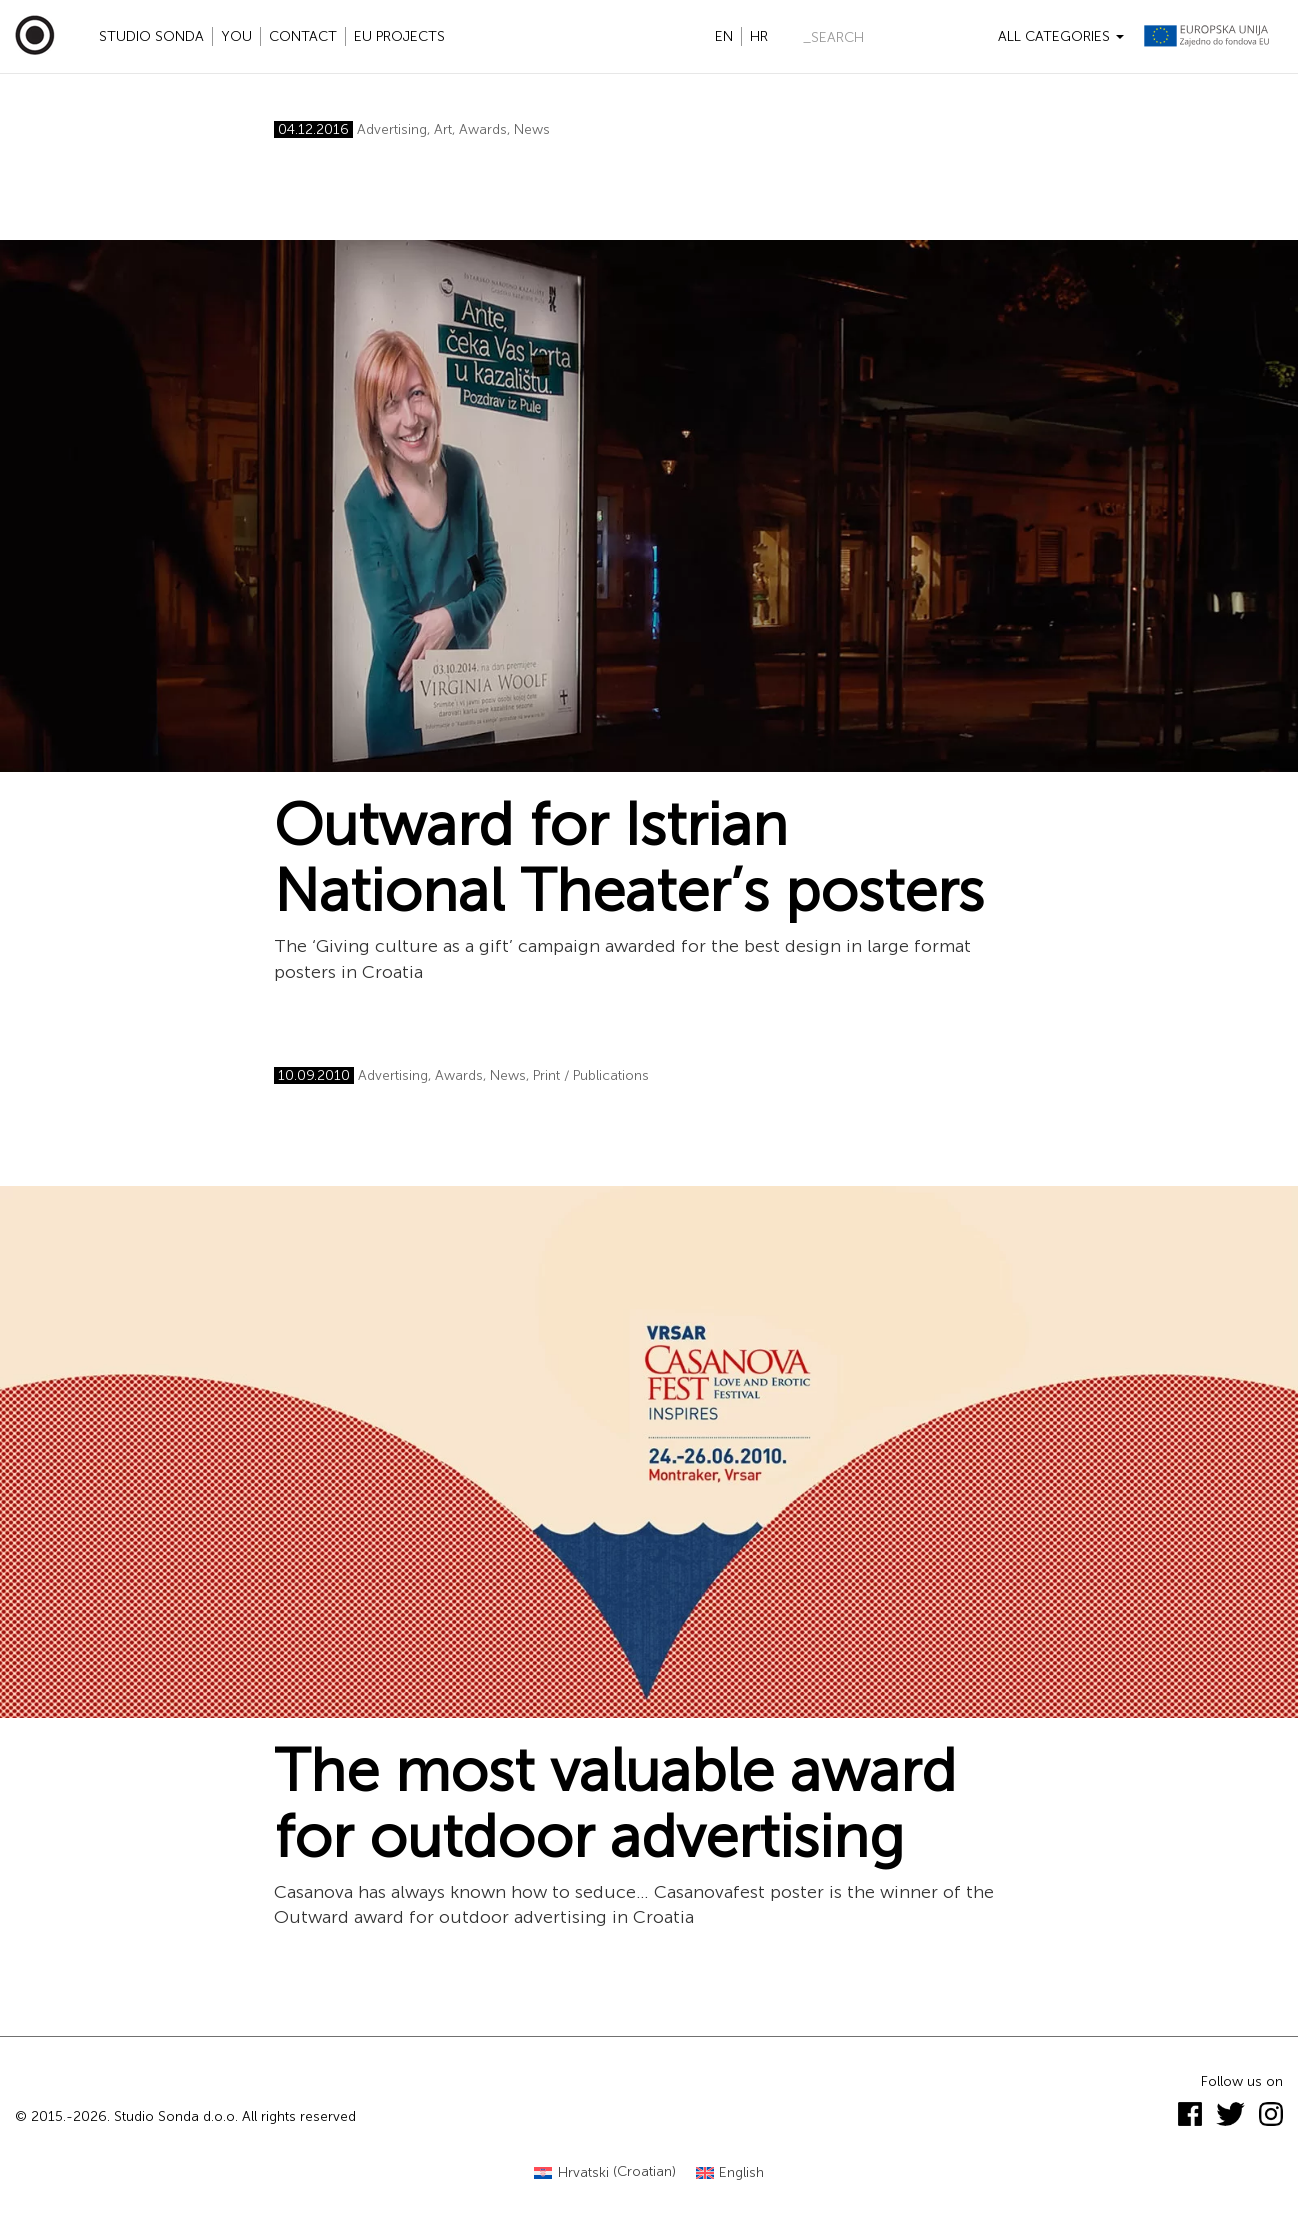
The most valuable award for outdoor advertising (615, 1804)
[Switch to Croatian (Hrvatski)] (605, 2172)
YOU (236, 36)
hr (759, 36)
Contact (303, 36)
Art (443, 129)
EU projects (399, 36)
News (532, 129)
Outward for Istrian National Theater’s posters (629, 858)
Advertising (392, 129)
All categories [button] (1061, 36)
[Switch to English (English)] (730, 2172)
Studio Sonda (151, 36)
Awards (483, 129)
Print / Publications (591, 1075)
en (724, 36)
